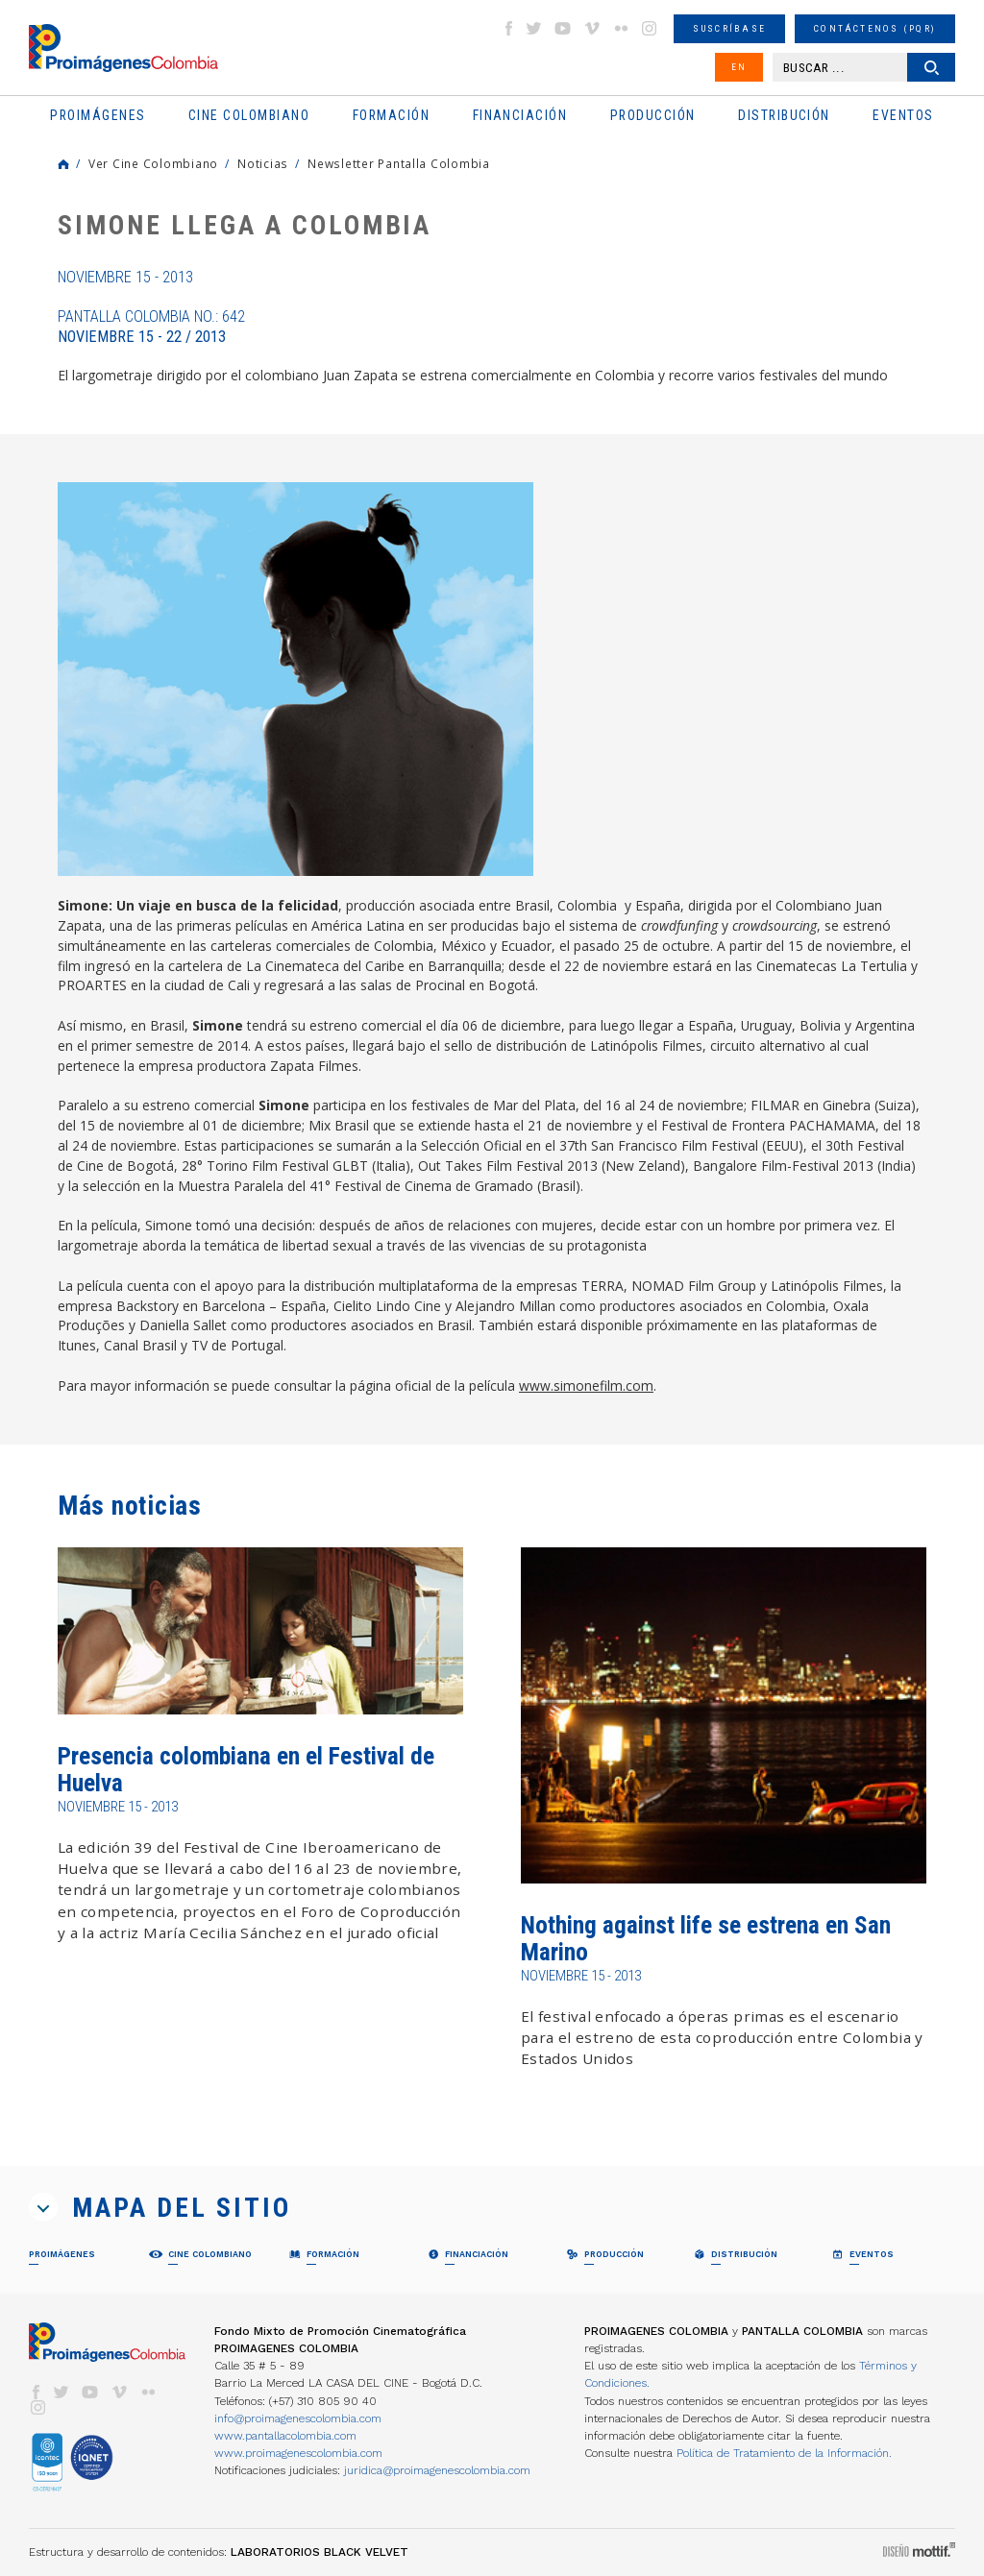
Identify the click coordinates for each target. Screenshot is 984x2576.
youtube (563, 28)
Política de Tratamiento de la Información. (784, 2453)
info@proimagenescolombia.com (297, 2418)
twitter (534, 28)
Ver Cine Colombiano (153, 163)
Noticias (262, 163)
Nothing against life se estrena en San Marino (706, 1938)
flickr (620, 28)
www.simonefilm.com (586, 1385)
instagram (649, 28)
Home (63, 164)
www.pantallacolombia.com (285, 2435)
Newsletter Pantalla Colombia (399, 163)
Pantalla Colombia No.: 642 (151, 326)
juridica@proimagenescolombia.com (437, 2470)
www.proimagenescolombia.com (298, 2453)
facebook (508, 28)
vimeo (592, 28)
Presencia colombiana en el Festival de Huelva (246, 1769)
